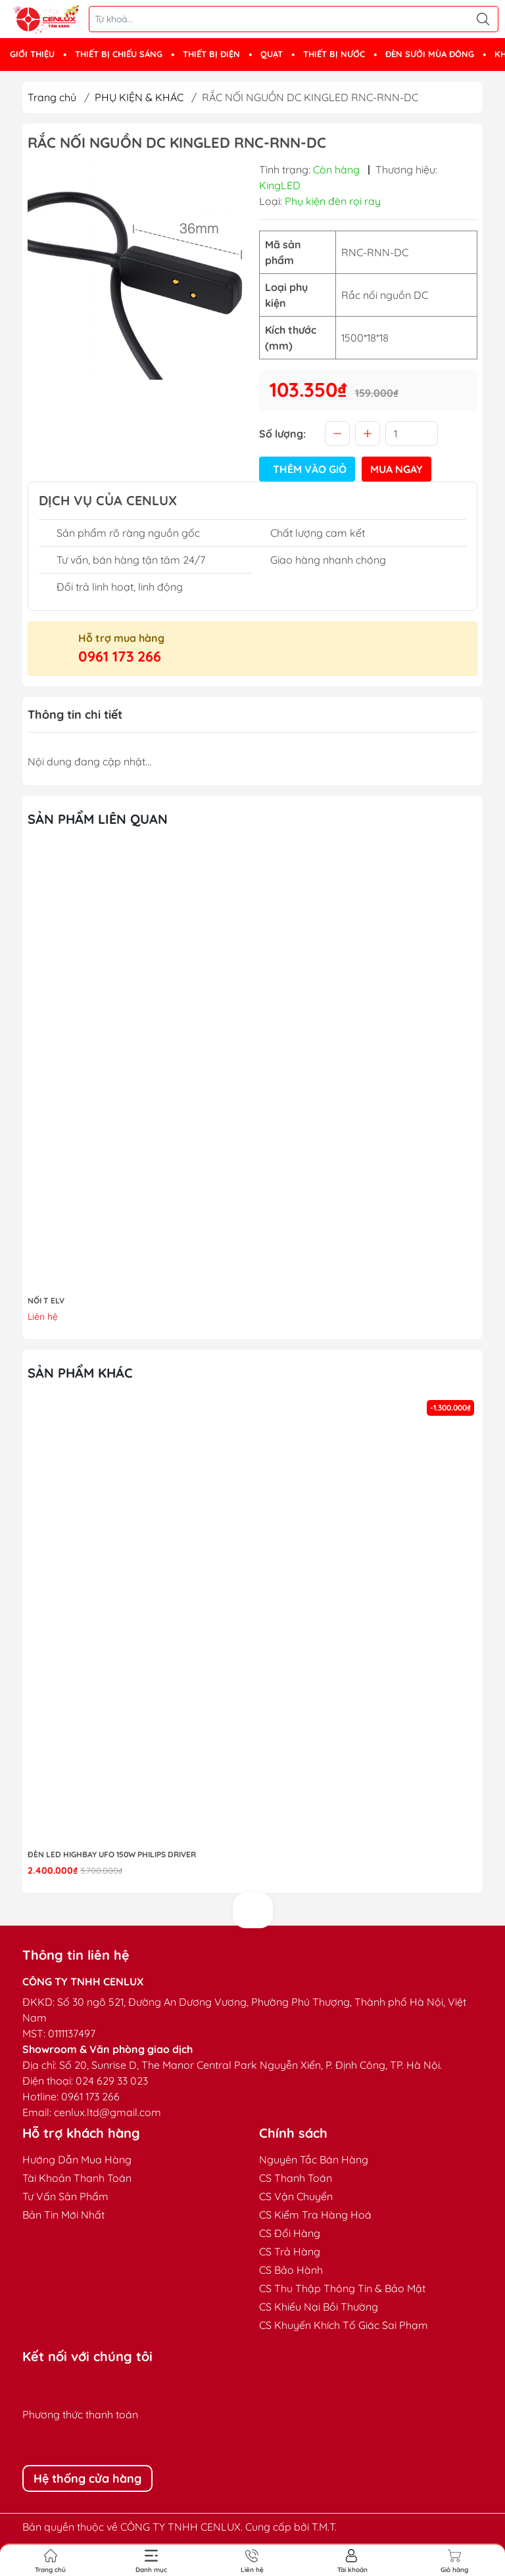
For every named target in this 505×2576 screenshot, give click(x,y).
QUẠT (271, 54)
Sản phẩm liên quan (98, 819)
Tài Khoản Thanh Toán (77, 2177)
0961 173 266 (119, 656)
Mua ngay (396, 469)
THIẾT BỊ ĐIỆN (211, 54)
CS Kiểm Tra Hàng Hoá (315, 2214)
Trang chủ (52, 97)
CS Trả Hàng (289, 2251)
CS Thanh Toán (295, 2177)
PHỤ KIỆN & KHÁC (139, 97)
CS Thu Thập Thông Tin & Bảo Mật (342, 2288)
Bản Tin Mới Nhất (63, 2214)
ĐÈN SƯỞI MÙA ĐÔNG (429, 54)
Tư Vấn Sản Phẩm (65, 2196)
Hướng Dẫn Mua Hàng (77, 2159)
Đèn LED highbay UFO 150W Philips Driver (112, 1854)
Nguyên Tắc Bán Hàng (313, 2159)
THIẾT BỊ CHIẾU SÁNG (118, 54)
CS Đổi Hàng (289, 2233)
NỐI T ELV (46, 1300)
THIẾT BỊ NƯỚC (334, 54)
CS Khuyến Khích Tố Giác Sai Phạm (343, 2325)
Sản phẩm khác (80, 1373)
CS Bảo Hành (291, 2269)
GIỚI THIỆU (32, 54)
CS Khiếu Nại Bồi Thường (318, 2306)
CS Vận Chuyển (296, 2196)
